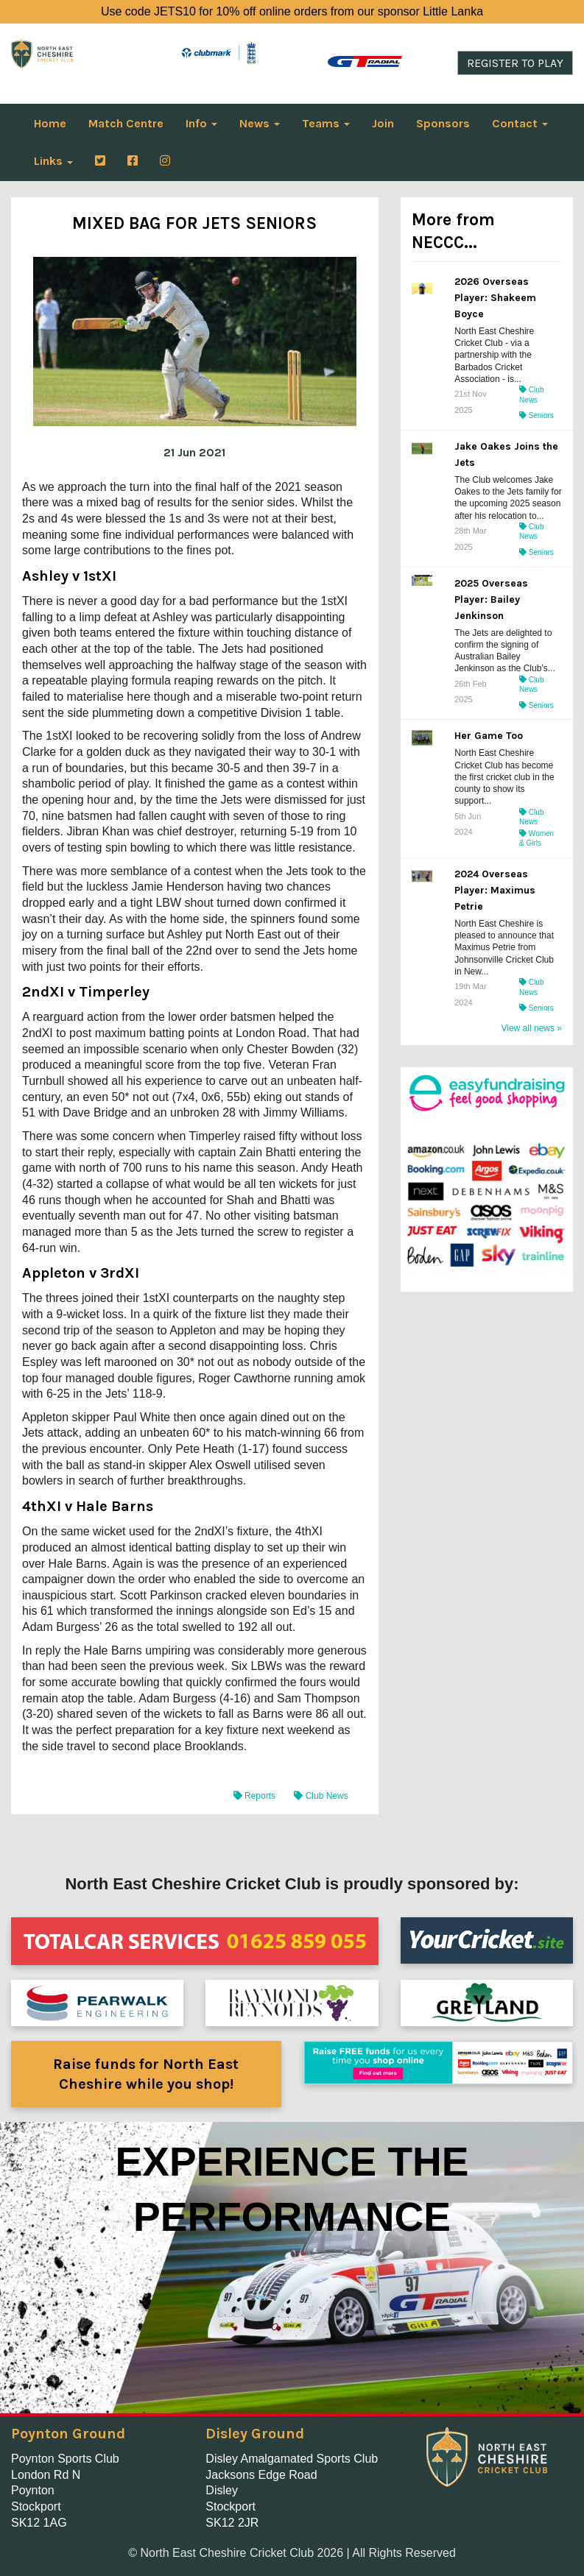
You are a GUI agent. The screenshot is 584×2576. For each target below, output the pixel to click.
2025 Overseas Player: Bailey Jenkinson (491, 599)
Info (201, 123)
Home (50, 123)
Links (53, 161)
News (259, 123)
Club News (321, 1796)
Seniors (536, 415)
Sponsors (443, 123)
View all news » (531, 1028)
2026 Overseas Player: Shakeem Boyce (495, 297)
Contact (520, 123)
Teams (326, 123)
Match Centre (125, 123)
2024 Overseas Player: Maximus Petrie (494, 890)
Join (383, 123)
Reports (255, 1796)
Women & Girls (536, 838)
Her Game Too (488, 735)
